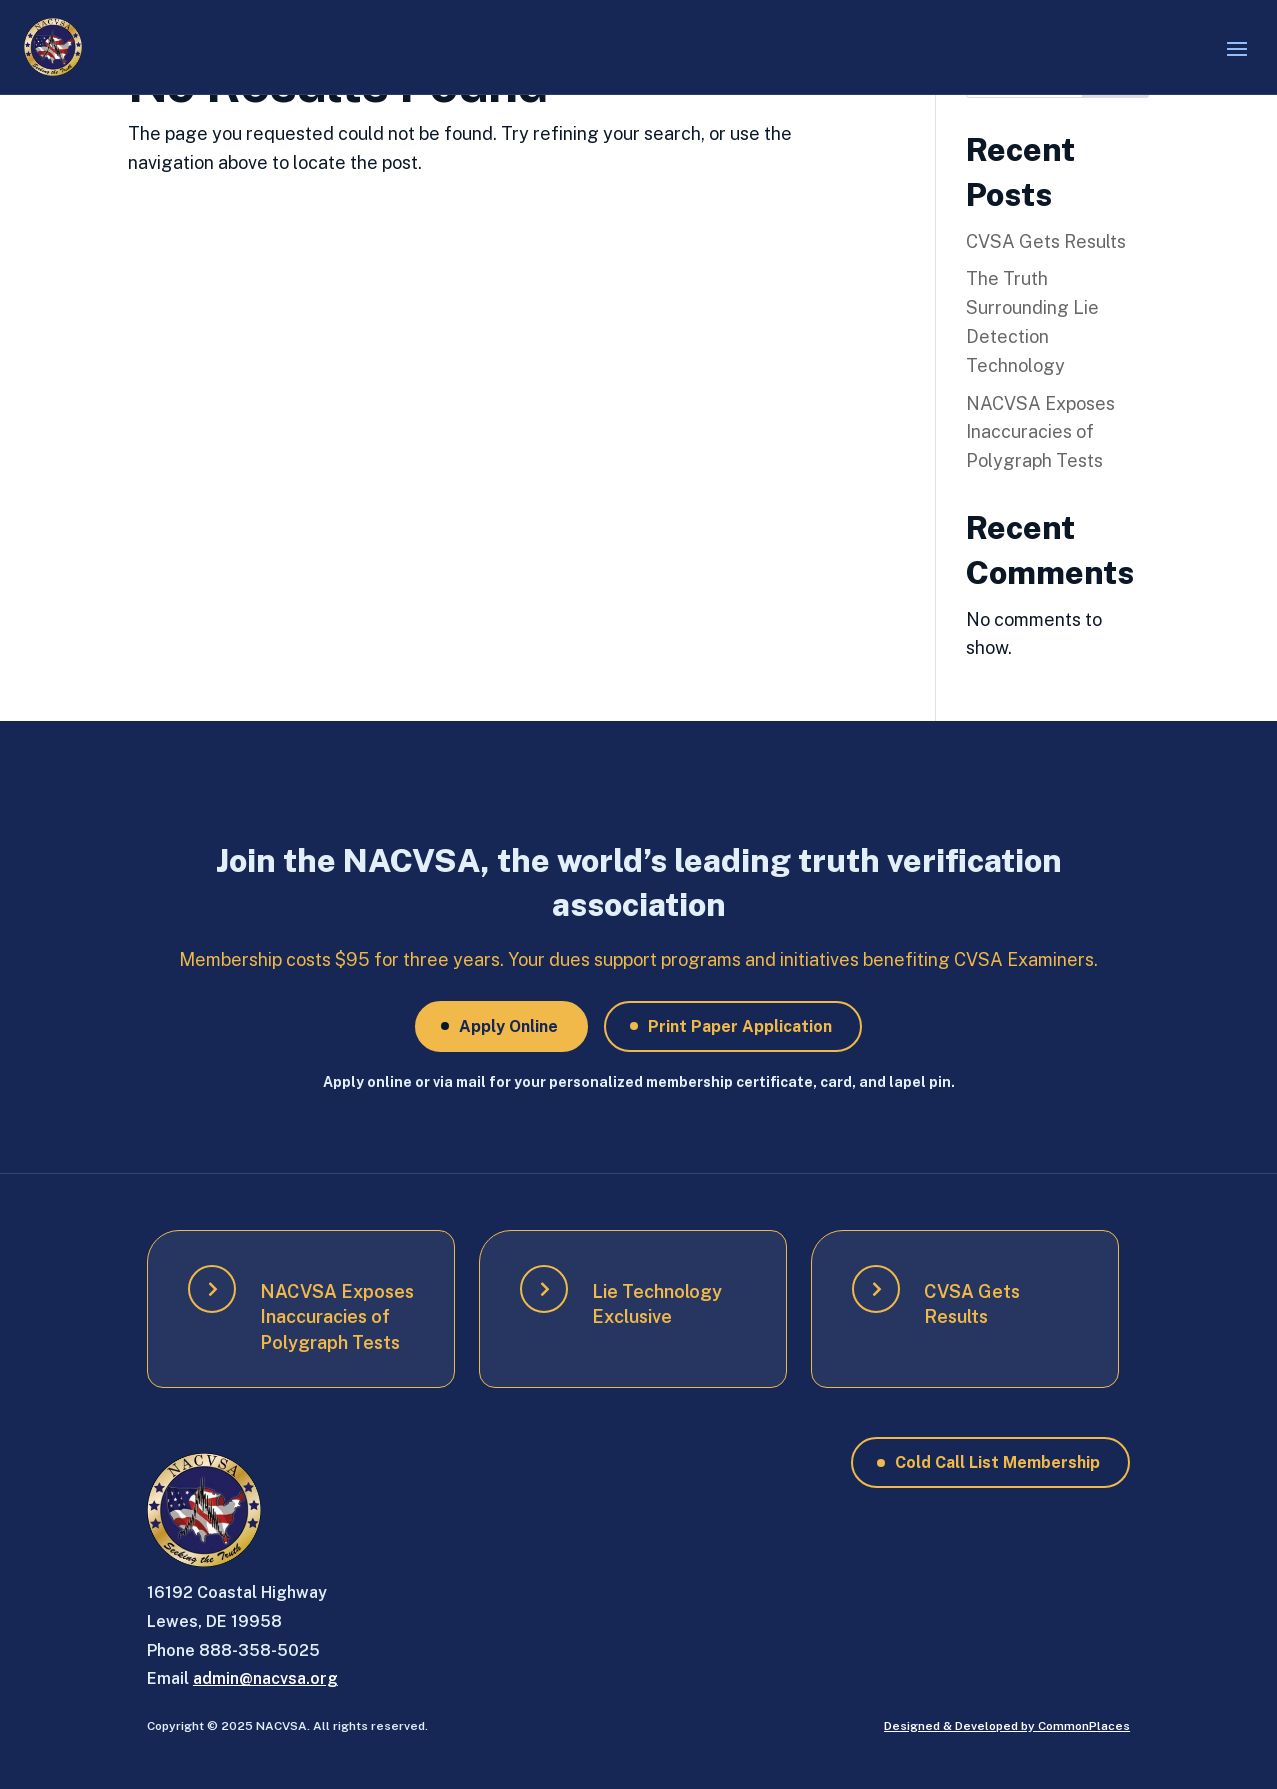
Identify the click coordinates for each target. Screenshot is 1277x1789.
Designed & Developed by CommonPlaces (1007, 1726)
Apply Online (508, 1026)
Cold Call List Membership (997, 1462)
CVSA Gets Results (1046, 241)
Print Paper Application (740, 1026)
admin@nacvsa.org (265, 1678)
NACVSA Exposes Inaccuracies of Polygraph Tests (1040, 432)
